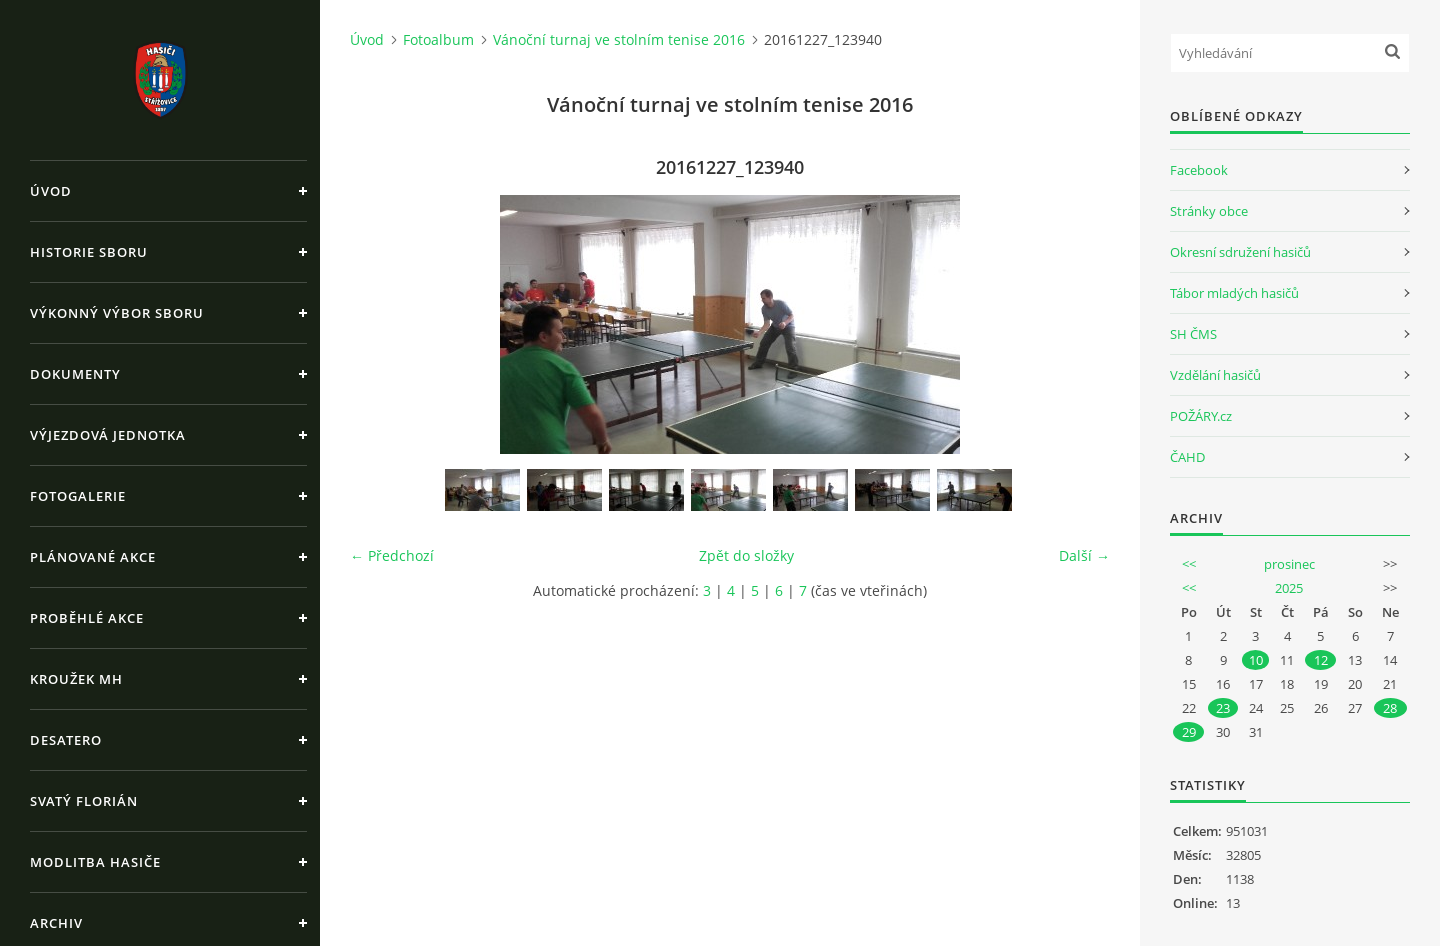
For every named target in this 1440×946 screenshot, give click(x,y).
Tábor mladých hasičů (1234, 293)
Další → (1084, 555)
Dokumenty (75, 374)
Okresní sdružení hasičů (1240, 252)
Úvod (51, 191)
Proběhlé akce (87, 618)
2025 (1289, 588)
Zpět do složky (746, 555)
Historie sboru (89, 252)
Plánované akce (93, 557)
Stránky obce (1209, 211)
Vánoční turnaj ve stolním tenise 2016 (619, 39)
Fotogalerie (78, 496)
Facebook (1199, 170)
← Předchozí (392, 555)
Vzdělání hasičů (1215, 375)
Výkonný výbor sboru (117, 313)
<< (1189, 564)
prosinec (1289, 564)
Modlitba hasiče (95, 862)
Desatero (66, 740)
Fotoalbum (438, 39)
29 (1189, 732)
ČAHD (1187, 457)
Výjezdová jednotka (108, 435)
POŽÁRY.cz (1201, 416)
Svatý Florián (84, 801)
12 (1321, 660)
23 (1223, 708)
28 (1390, 708)
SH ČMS (1193, 334)
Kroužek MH (76, 679)
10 (1256, 660)
